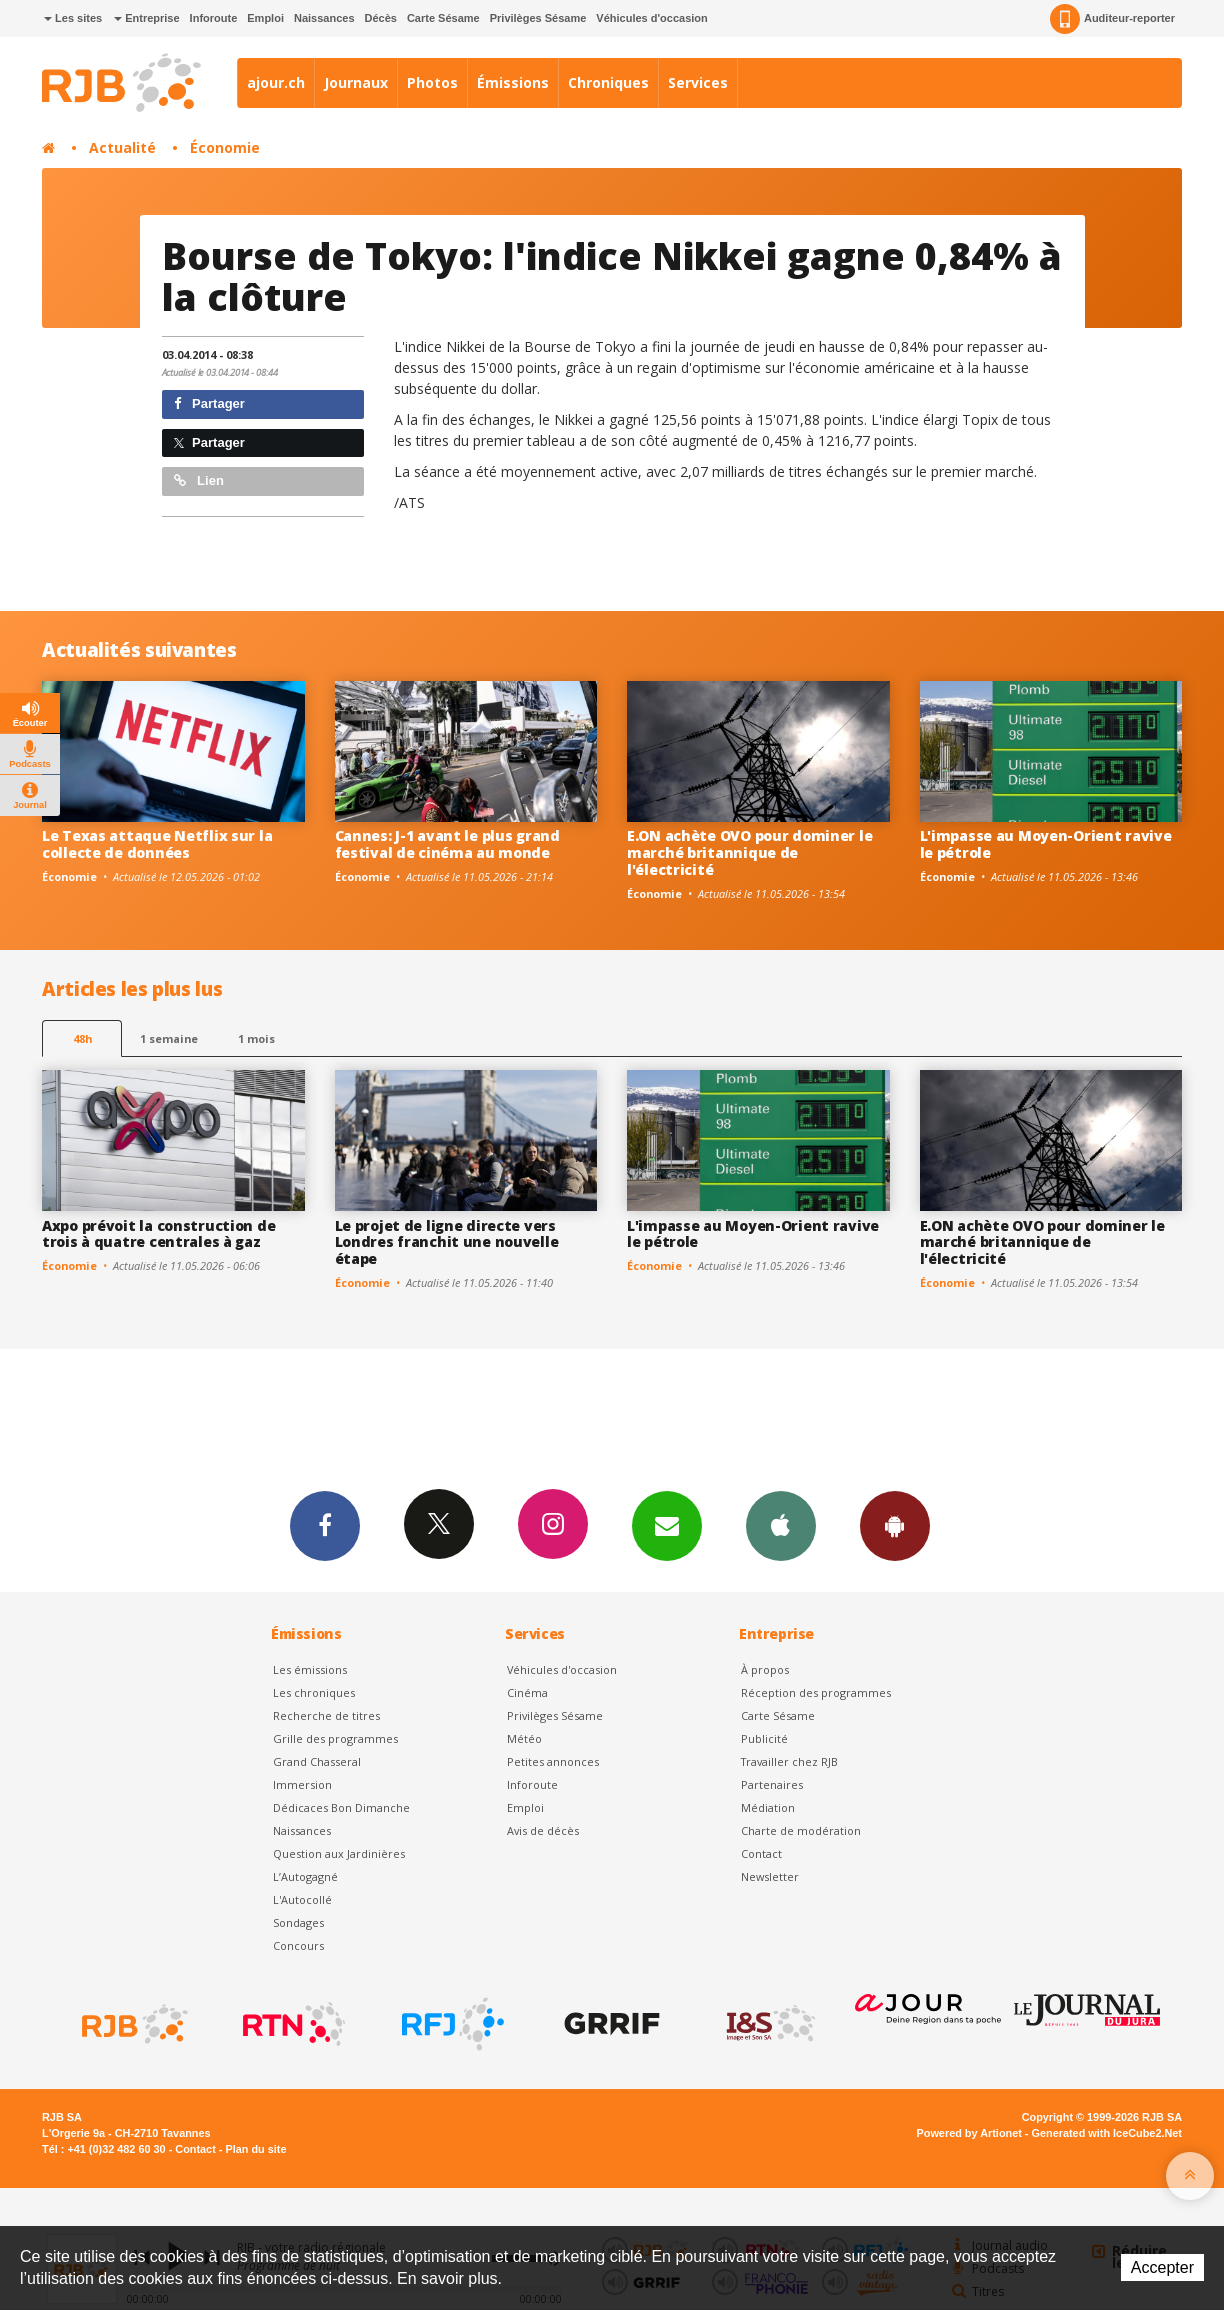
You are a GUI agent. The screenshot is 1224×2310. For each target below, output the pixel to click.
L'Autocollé (302, 1899)
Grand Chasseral (317, 1761)
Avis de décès (543, 1830)
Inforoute (214, 18)
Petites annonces (553, 1761)
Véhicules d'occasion (651, 18)
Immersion (302, 1784)
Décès (381, 18)
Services (698, 82)
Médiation (768, 1807)
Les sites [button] (73, 18)
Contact (761, 1853)
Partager (209, 403)
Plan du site (255, 2149)
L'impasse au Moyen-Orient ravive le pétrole (1046, 844)
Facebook (325, 1525)
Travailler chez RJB (789, 1761)
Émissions (513, 82)
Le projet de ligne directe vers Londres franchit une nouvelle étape (447, 1242)
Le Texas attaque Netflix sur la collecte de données (157, 844)
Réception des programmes (816, 1692)
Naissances (324, 18)
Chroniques (608, 82)
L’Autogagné (305, 1876)
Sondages (298, 1922)
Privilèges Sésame (538, 18)
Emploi (265, 18)
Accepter (1162, 2267)
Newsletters (667, 1525)
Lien (199, 480)
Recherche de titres (326, 1715)
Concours (298, 1945)
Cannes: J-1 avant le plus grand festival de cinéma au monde (447, 844)
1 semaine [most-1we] (169, 1038)
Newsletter (770, 1876)
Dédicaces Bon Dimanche (341, 1807)
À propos (765, 1669)
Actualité (122, 147)
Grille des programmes (335, 1738)
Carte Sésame (443, 18)
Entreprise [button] (146, 18)
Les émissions (310, 1669)
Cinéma (527, 1692)
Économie (225, 147)
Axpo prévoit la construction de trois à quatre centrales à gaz (158, 1234)
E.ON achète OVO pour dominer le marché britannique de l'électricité (749, 852)
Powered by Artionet (969, 2133)
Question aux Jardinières (339, 1853)
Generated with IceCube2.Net (1107, 2133)
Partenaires (772, 1784)
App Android (895, 1525)
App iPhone (781, 1525)
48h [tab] (82, 1038)
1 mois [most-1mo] (256, 1038)
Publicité (764, 1738)
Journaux (356, 82)
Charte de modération (801, 1830)
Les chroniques (314, 1692)
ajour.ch (276, 82)
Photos (432, 82)
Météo (524, 1738)
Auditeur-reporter (1112, 19)
